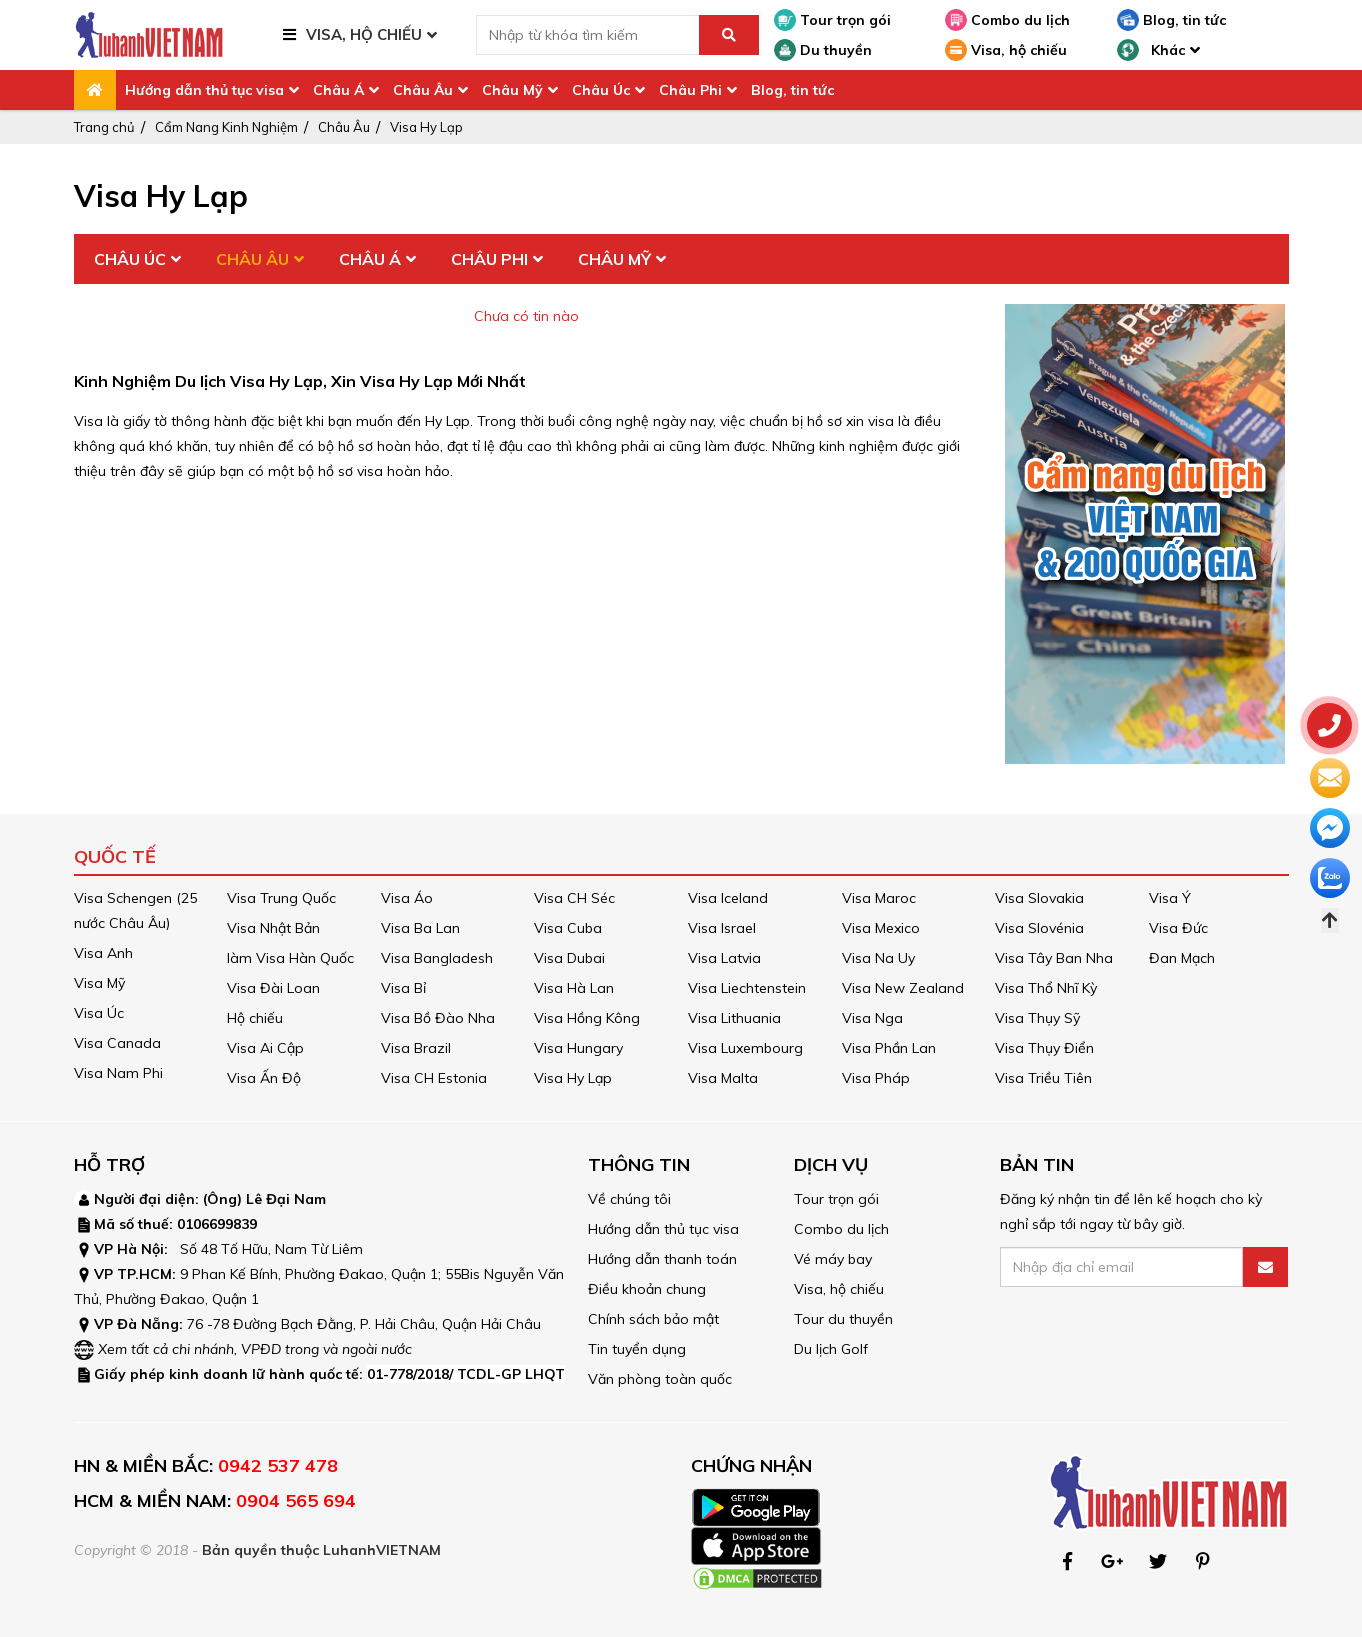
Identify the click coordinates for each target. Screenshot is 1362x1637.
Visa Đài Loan (273, 988)
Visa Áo (407, 898)
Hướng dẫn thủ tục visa (204, 90)
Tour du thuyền (843, 1319)
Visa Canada (117, 1043)
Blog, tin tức (1171, 20)
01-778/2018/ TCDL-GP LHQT (466, 1374)
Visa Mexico (881, 928)
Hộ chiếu (255, 1018)
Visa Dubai (569, 958)
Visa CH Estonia (434, 1078)
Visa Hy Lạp (426, 127)
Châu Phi (690, 90)
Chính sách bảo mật (653, 1319)
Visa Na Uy (878, 958)
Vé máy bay (833, 1259)
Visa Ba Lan (420, 928)
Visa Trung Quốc (281, 898)
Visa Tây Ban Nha (1054, 958)
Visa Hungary (578, 1048)
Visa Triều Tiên (1043, 1078)
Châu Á (338, 90)
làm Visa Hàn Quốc (290, 958)
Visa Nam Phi (118, 1073)
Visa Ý (1170, 898)
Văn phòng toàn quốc (660, 1379)
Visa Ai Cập (265, 1048)
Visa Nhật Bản (273, 928)
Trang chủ (104, 127)
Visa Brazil (416, 1048)
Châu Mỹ (512, 90)
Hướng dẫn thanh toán (662, 1259)
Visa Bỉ (403, 988)
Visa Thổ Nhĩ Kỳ (1046, 988)
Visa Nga (872, 1018)
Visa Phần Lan (889, 1048)
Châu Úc (601, 90)
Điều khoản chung (647, 1289)
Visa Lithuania (734, 1018)
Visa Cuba (568, 928)
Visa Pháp (876, 1078)
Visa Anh (103, 953)
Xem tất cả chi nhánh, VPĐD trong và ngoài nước (255, 1349)
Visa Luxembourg (745, 1048)
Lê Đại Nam (286, 1199)
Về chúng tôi (629, 1199)
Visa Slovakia (1039, 898)
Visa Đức (1178, 928)
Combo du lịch (1007, 20)
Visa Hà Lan (574, 988)
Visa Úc (99, 1013)
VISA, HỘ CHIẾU (364, 34)
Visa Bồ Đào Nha (438, 1018)
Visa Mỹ (99, 983)
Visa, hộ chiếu (1006, 50)
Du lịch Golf (831, 1349)
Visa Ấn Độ (264, 1078)
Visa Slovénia (1039, 928)
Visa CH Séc (574, 898)
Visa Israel (722, 928)
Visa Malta (723, 1078)
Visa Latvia (724, 958)
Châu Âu (423, 90)
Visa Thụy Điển (1044, 1048)
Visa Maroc (879, 898)
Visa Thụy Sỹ (1037, 1018)
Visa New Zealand (903, 988)
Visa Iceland (728, 898)
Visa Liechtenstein (747, 988)
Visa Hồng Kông (587, 1018)
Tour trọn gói (832, 20)
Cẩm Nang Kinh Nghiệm (226, 127)
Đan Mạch (1182, 958)
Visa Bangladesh (437, 958)
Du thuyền (823, 50)
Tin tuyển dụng (637, 1349)
